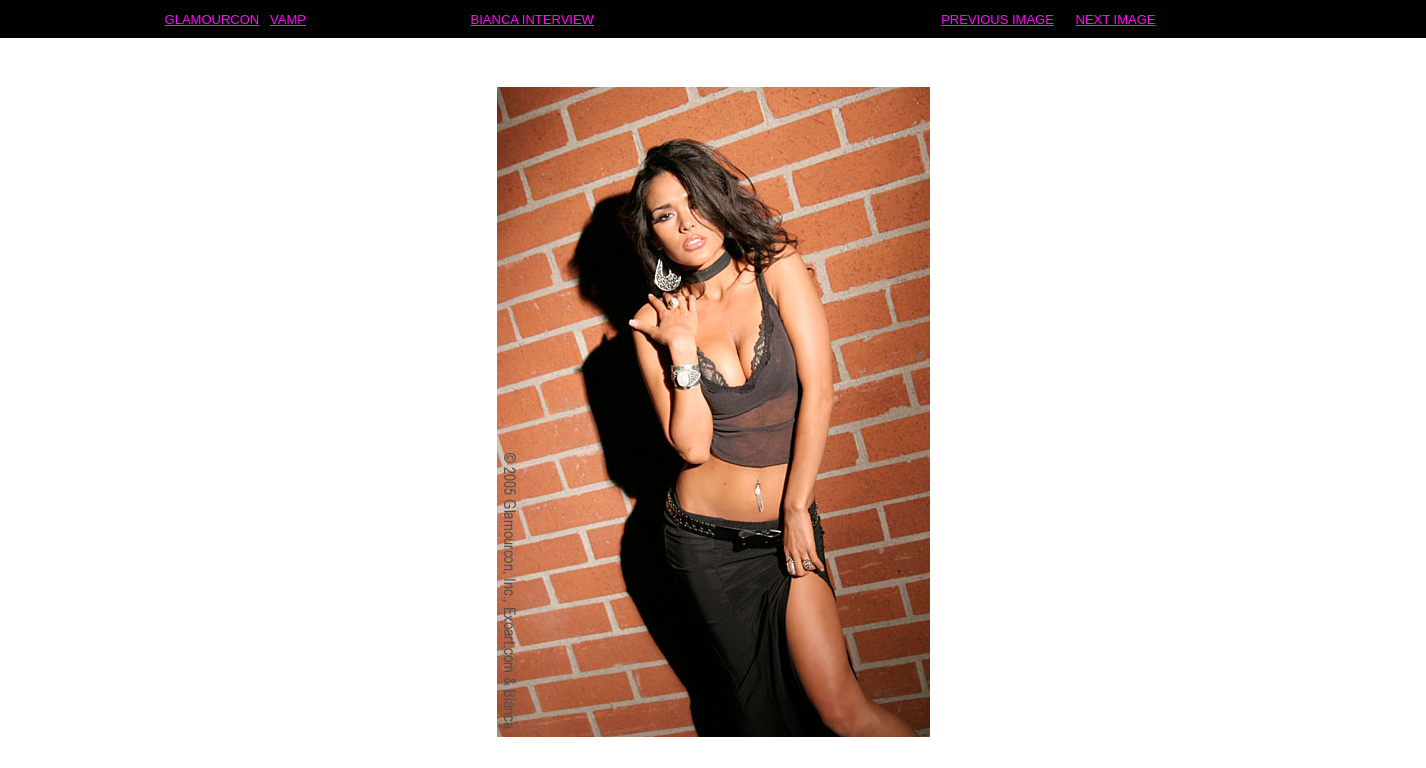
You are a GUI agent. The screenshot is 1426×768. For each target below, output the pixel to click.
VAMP (288, 18)
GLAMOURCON (212, 18)
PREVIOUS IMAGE (997, 18)
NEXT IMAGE (1116, 18)
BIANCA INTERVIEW (532, 18)
